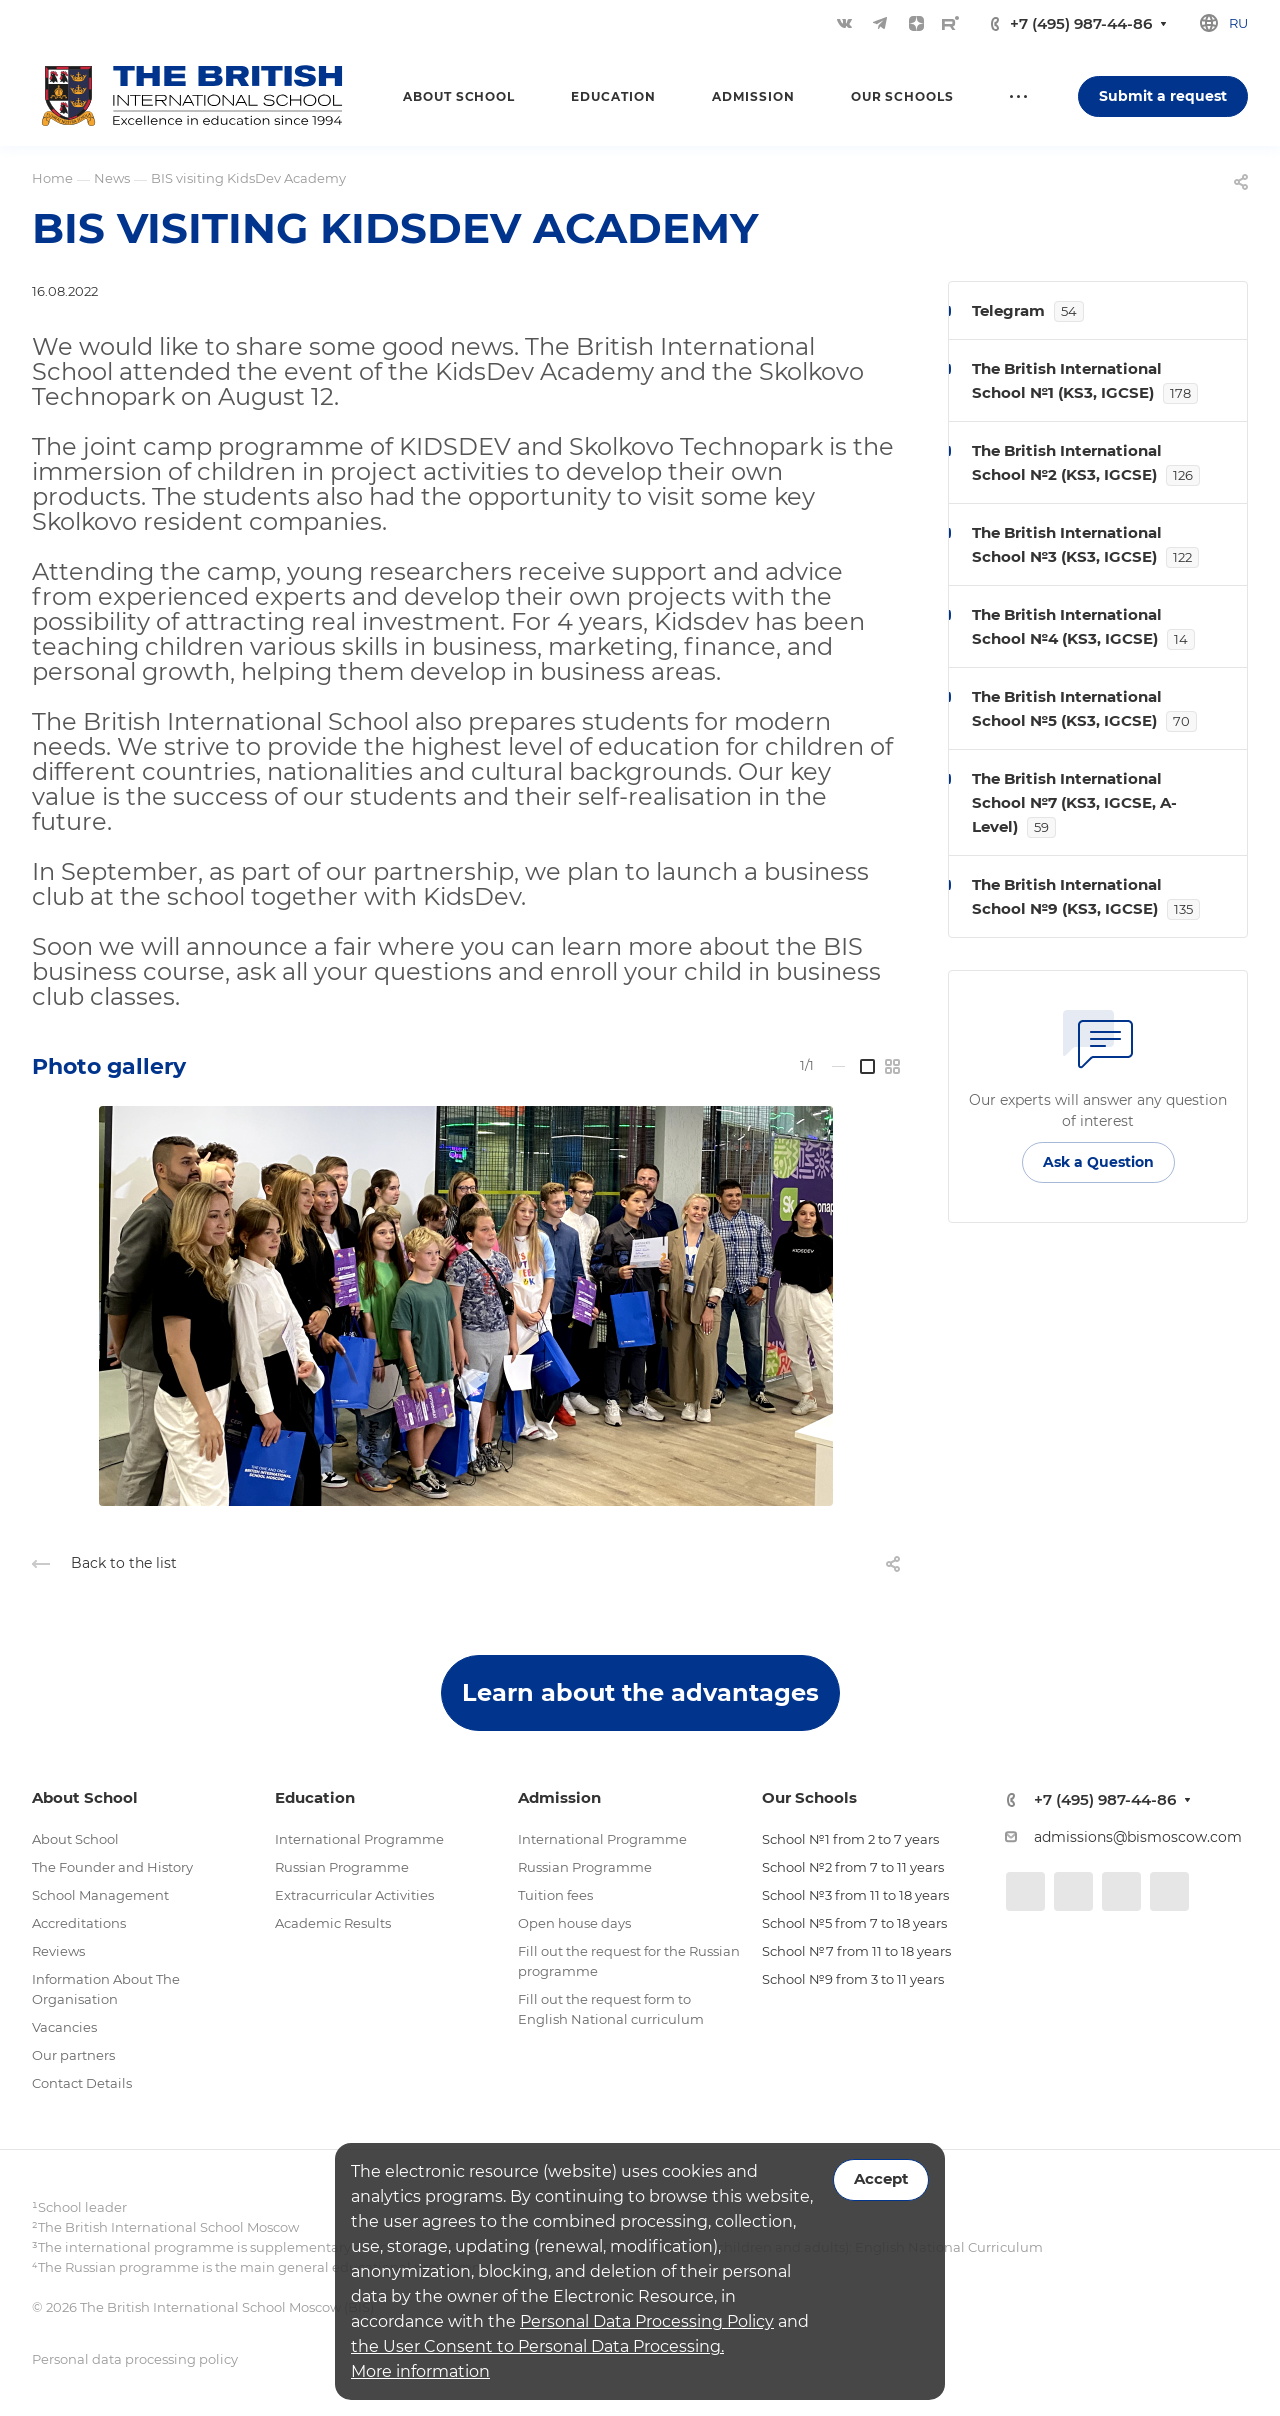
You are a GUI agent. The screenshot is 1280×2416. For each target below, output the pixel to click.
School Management (100, 1895)
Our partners (73, 2055)
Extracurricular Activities (354, 1895)
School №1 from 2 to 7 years (850, 1839)
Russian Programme (342, 1867)
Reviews (58, 1951)
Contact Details (82, 2083)
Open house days (574, 1923)
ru (1238, 23)
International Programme (359, 1839)
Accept (881, 2179)
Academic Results (333, 1923)
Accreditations (79, 1923)
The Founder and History (112, 1867)
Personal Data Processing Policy (647, 2321)
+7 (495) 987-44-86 (1081, 23)
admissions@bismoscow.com (1138, 1837)
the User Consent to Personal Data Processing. (537, 2346)
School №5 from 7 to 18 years (854, 1923)
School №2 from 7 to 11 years (853, 1867)
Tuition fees (555, 1895)
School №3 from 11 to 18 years (855, 1895)
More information (420, 2371)
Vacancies (64, 2027)
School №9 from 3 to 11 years (853, 1979)
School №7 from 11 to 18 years (856, 1951)
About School (75, 1839)
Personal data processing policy (135, 2359)
